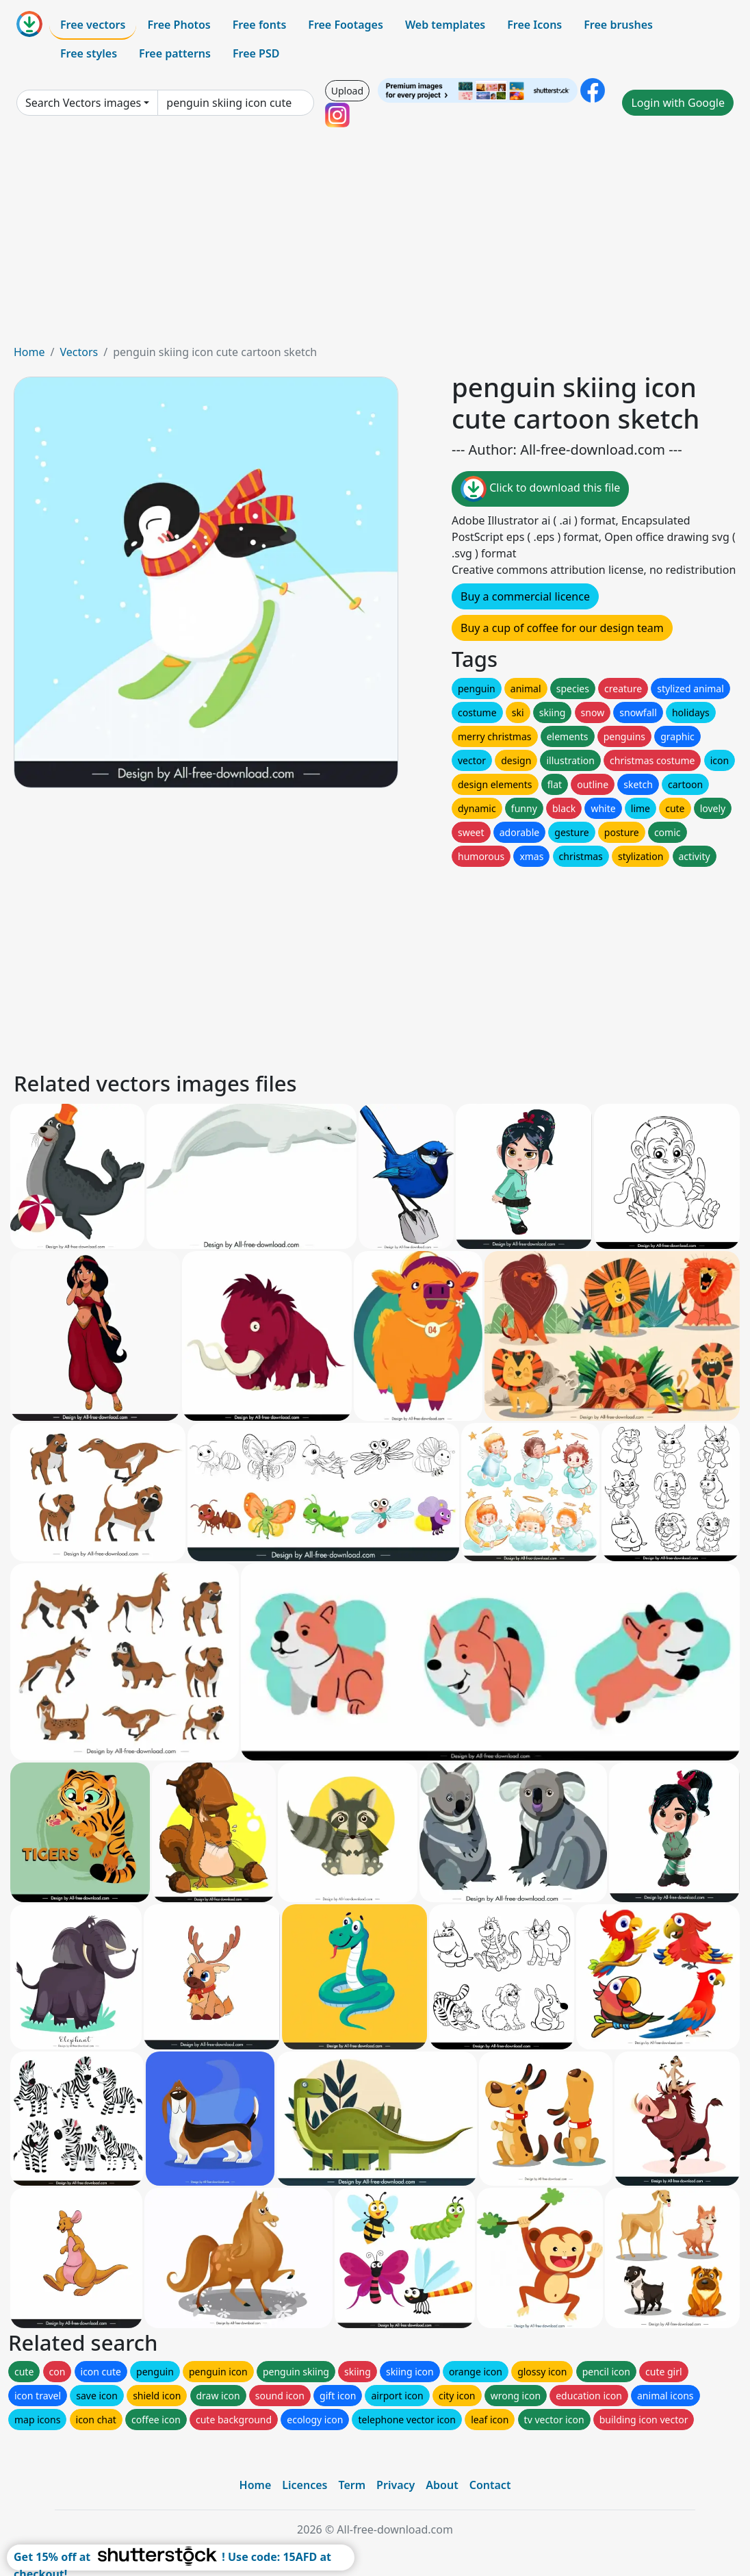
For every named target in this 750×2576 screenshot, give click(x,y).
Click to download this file (540, 489)
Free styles (88, 53)
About (442, 2484)
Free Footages (345, 24)
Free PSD (256, 53)
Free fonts (260, 24)
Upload (347, 90)
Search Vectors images (83, 102)
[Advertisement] (375, 241)
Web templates (445, 24)
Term (351, 2484)
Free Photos (178, 24)
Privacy (395, 2484)
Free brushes (618, 24)
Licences (304, 2484)
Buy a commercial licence (525, 596)
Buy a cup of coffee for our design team (562, 627)
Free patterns (175, 53)
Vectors (79, 351)
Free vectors (92, 24)
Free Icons (534, 24)
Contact (490, 2484)
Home (29, 351)
